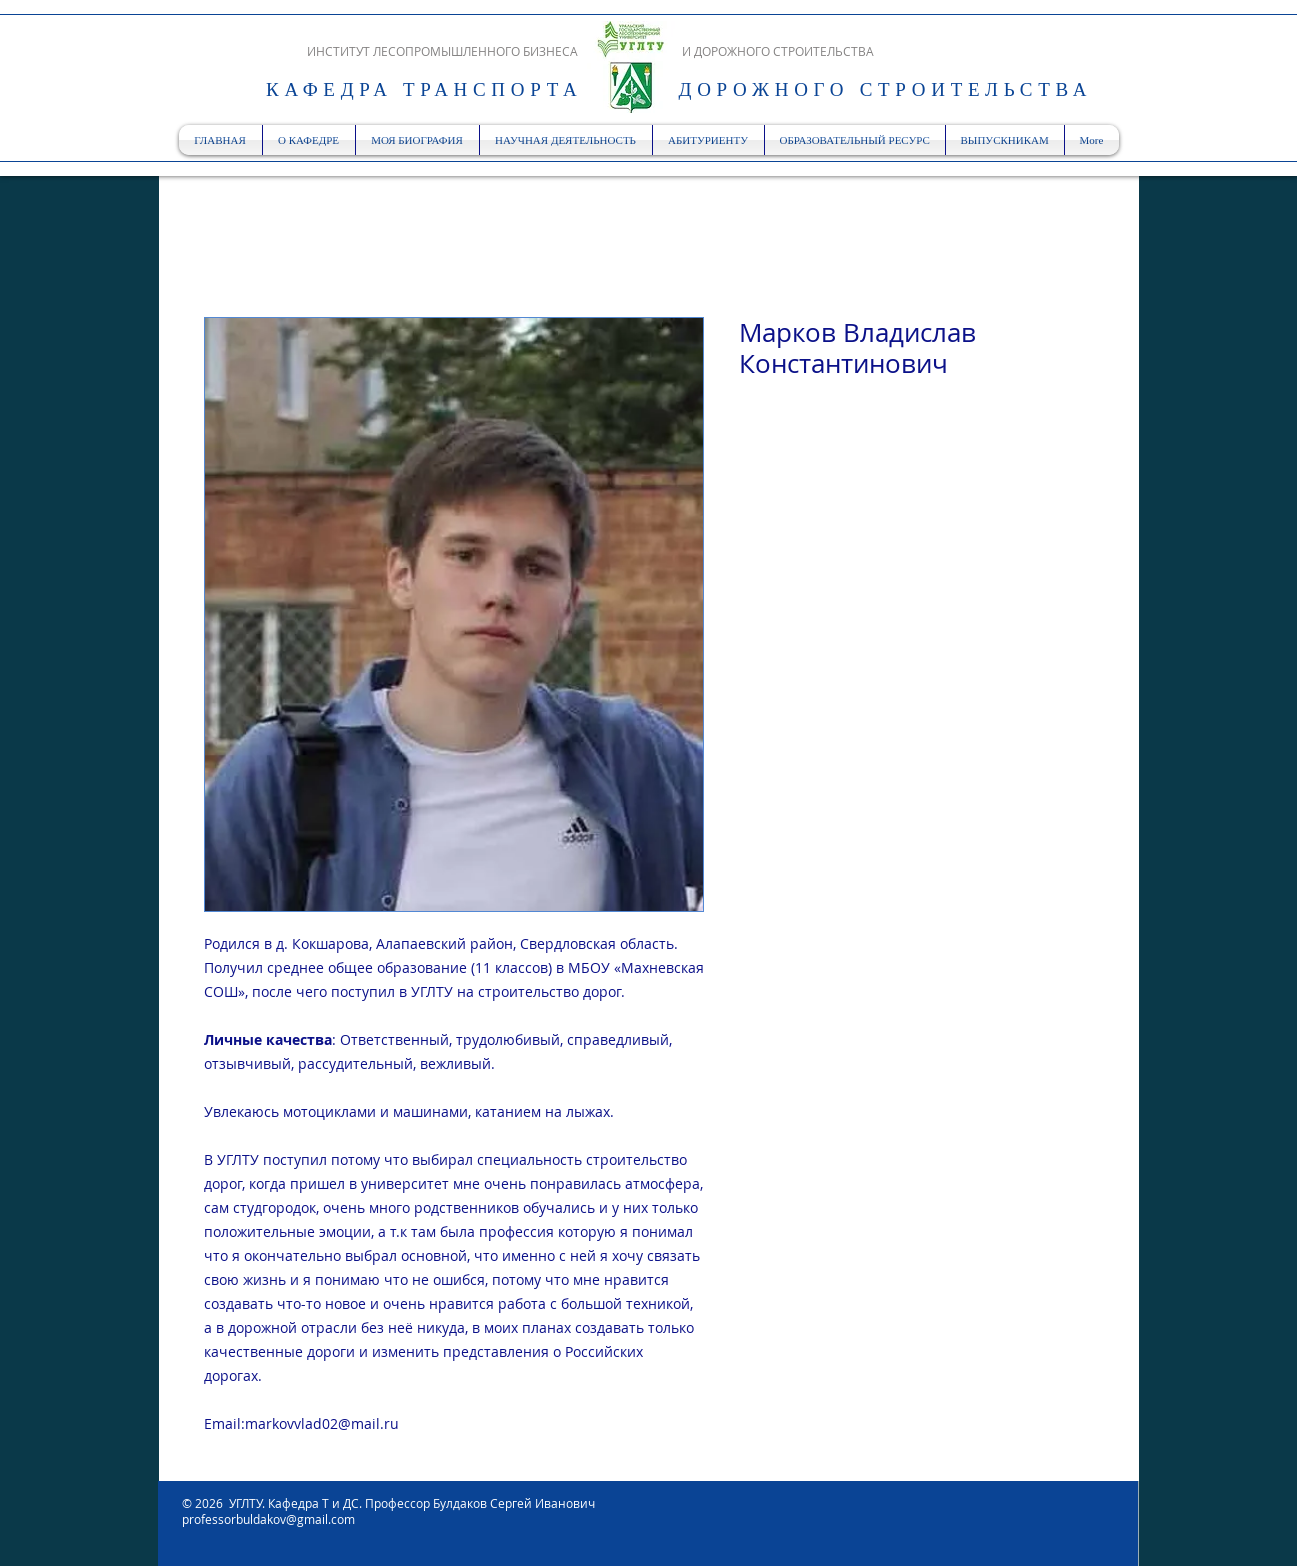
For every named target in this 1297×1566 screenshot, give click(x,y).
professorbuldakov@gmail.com (268, 1519)
